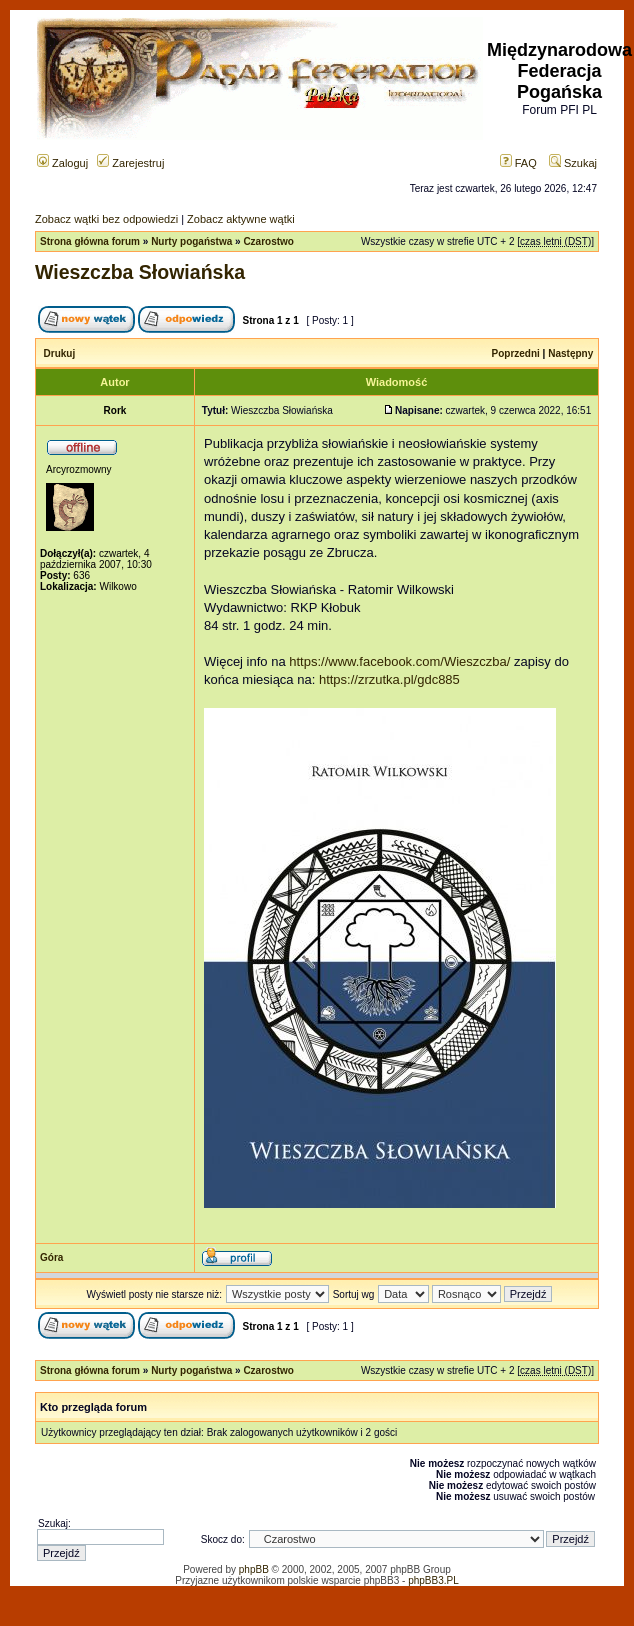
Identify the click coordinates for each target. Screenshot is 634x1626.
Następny (570, 353)
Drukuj (60, 353)
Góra (51, 1257)
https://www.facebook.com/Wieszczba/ (399, 661)
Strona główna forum (90, 241)
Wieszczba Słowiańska (140, 272)
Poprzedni (516, 353)
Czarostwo (268, 241)
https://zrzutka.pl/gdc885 (389, 679)
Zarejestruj (130, 163)
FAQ (518, 163)
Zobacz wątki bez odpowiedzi (106, 219)
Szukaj (573, 163)
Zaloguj (62, 163)
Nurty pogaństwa (191, 241)
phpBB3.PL (433, 1580)
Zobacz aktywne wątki (241, 219)
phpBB (254, 1569)
